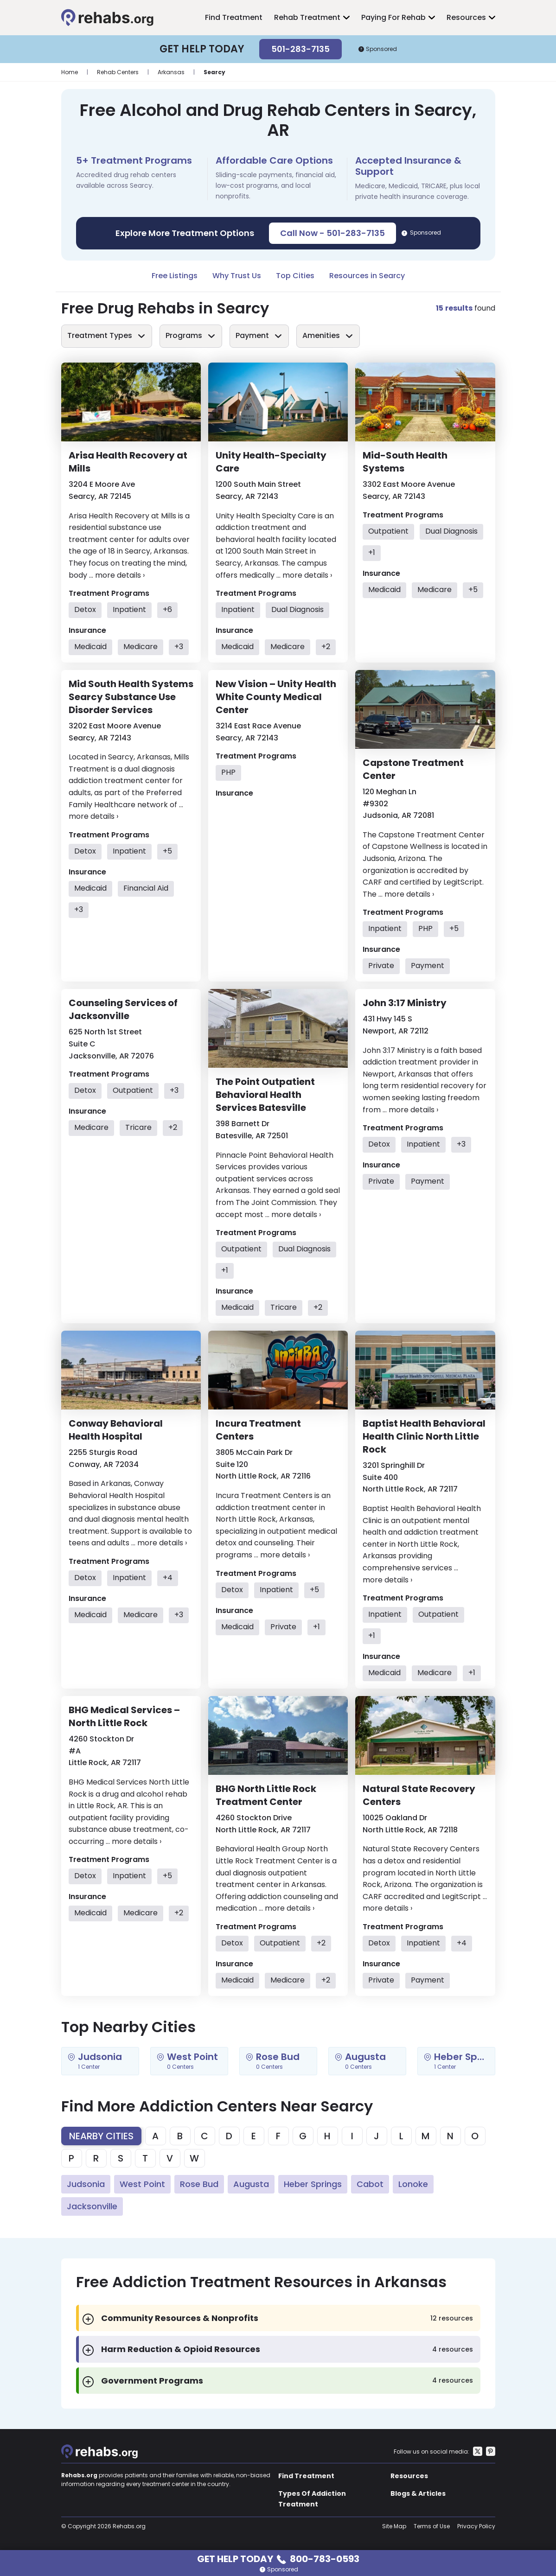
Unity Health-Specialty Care (271, 462)
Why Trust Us (236, 275)
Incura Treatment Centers (258, 1430)
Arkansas (171, 72)
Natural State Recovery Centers (419, 1795)
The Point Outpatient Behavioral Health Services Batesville (265, 1094)
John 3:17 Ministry (405, 1002)
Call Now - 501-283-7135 (332, 233)
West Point (142, 2184)
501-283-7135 (300, 49)
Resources (466, 17)
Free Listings (175, 275)
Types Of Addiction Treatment (312, 2498)
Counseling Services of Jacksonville (123, 1009)
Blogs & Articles (418, 2493)
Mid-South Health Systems (405, 462)
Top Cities (295, 275)
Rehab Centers (118, 72)
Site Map (394, 2526)
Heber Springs (313, 2184)
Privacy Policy (476, 2526)
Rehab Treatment (307, 17)
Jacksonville (92, 2206)
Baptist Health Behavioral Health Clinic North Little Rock (424, 1436)
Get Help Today (278, 2558)
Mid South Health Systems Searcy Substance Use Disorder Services (131, 696)
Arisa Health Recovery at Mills (128, 462)
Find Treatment (233, 17)
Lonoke (413, 2184)
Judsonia (86, 2184)
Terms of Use (432, 2526)
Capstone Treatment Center (413, 769)
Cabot (370, 2184)
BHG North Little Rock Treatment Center (266, 1795)
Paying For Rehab (393, 17)
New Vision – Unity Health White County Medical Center (276, 696)
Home (69, 72)
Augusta (251, 2184)
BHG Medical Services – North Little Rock (124, 1716)
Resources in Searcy (367, 275)
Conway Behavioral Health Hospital (116, 1430)
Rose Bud (199, 2184)
